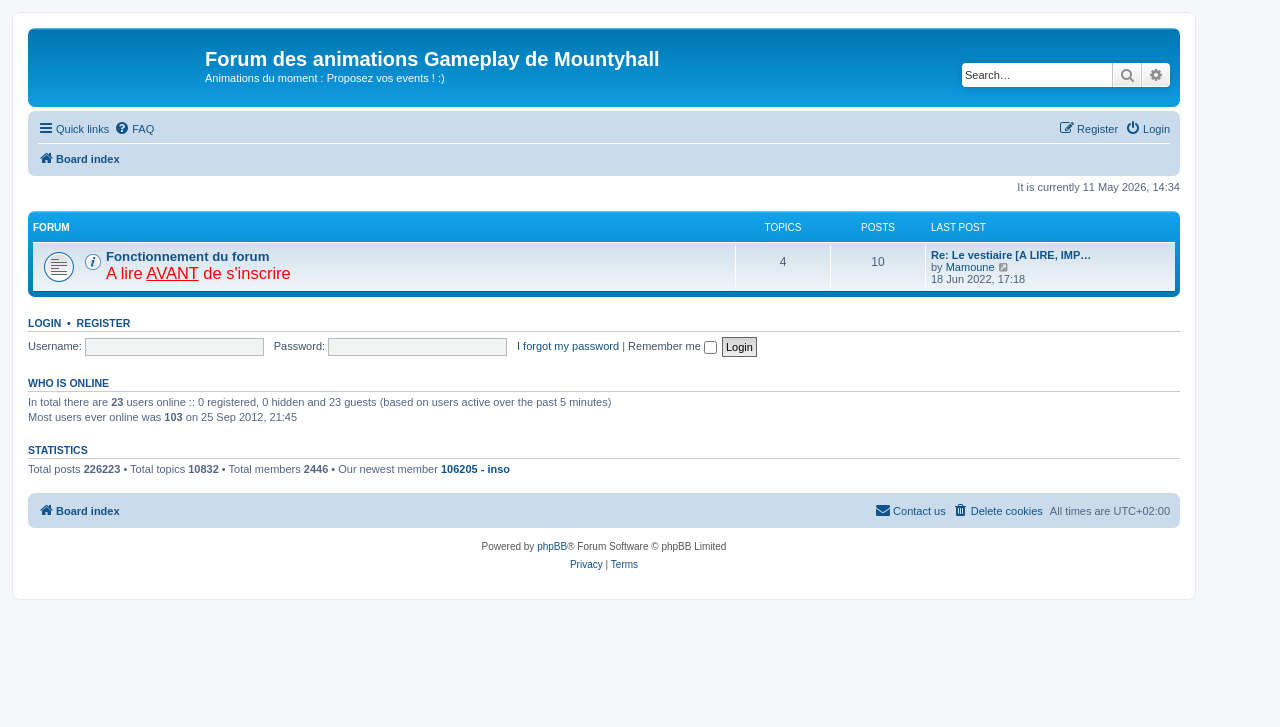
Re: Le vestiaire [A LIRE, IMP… (1011, 255)
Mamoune (970, 267)
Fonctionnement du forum (187, 256)
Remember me (672, 346)
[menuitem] (134, 129)
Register (104, 323)
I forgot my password (568, 346)
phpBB (552, 546)
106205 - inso (475, 469)
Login (44, 323)
